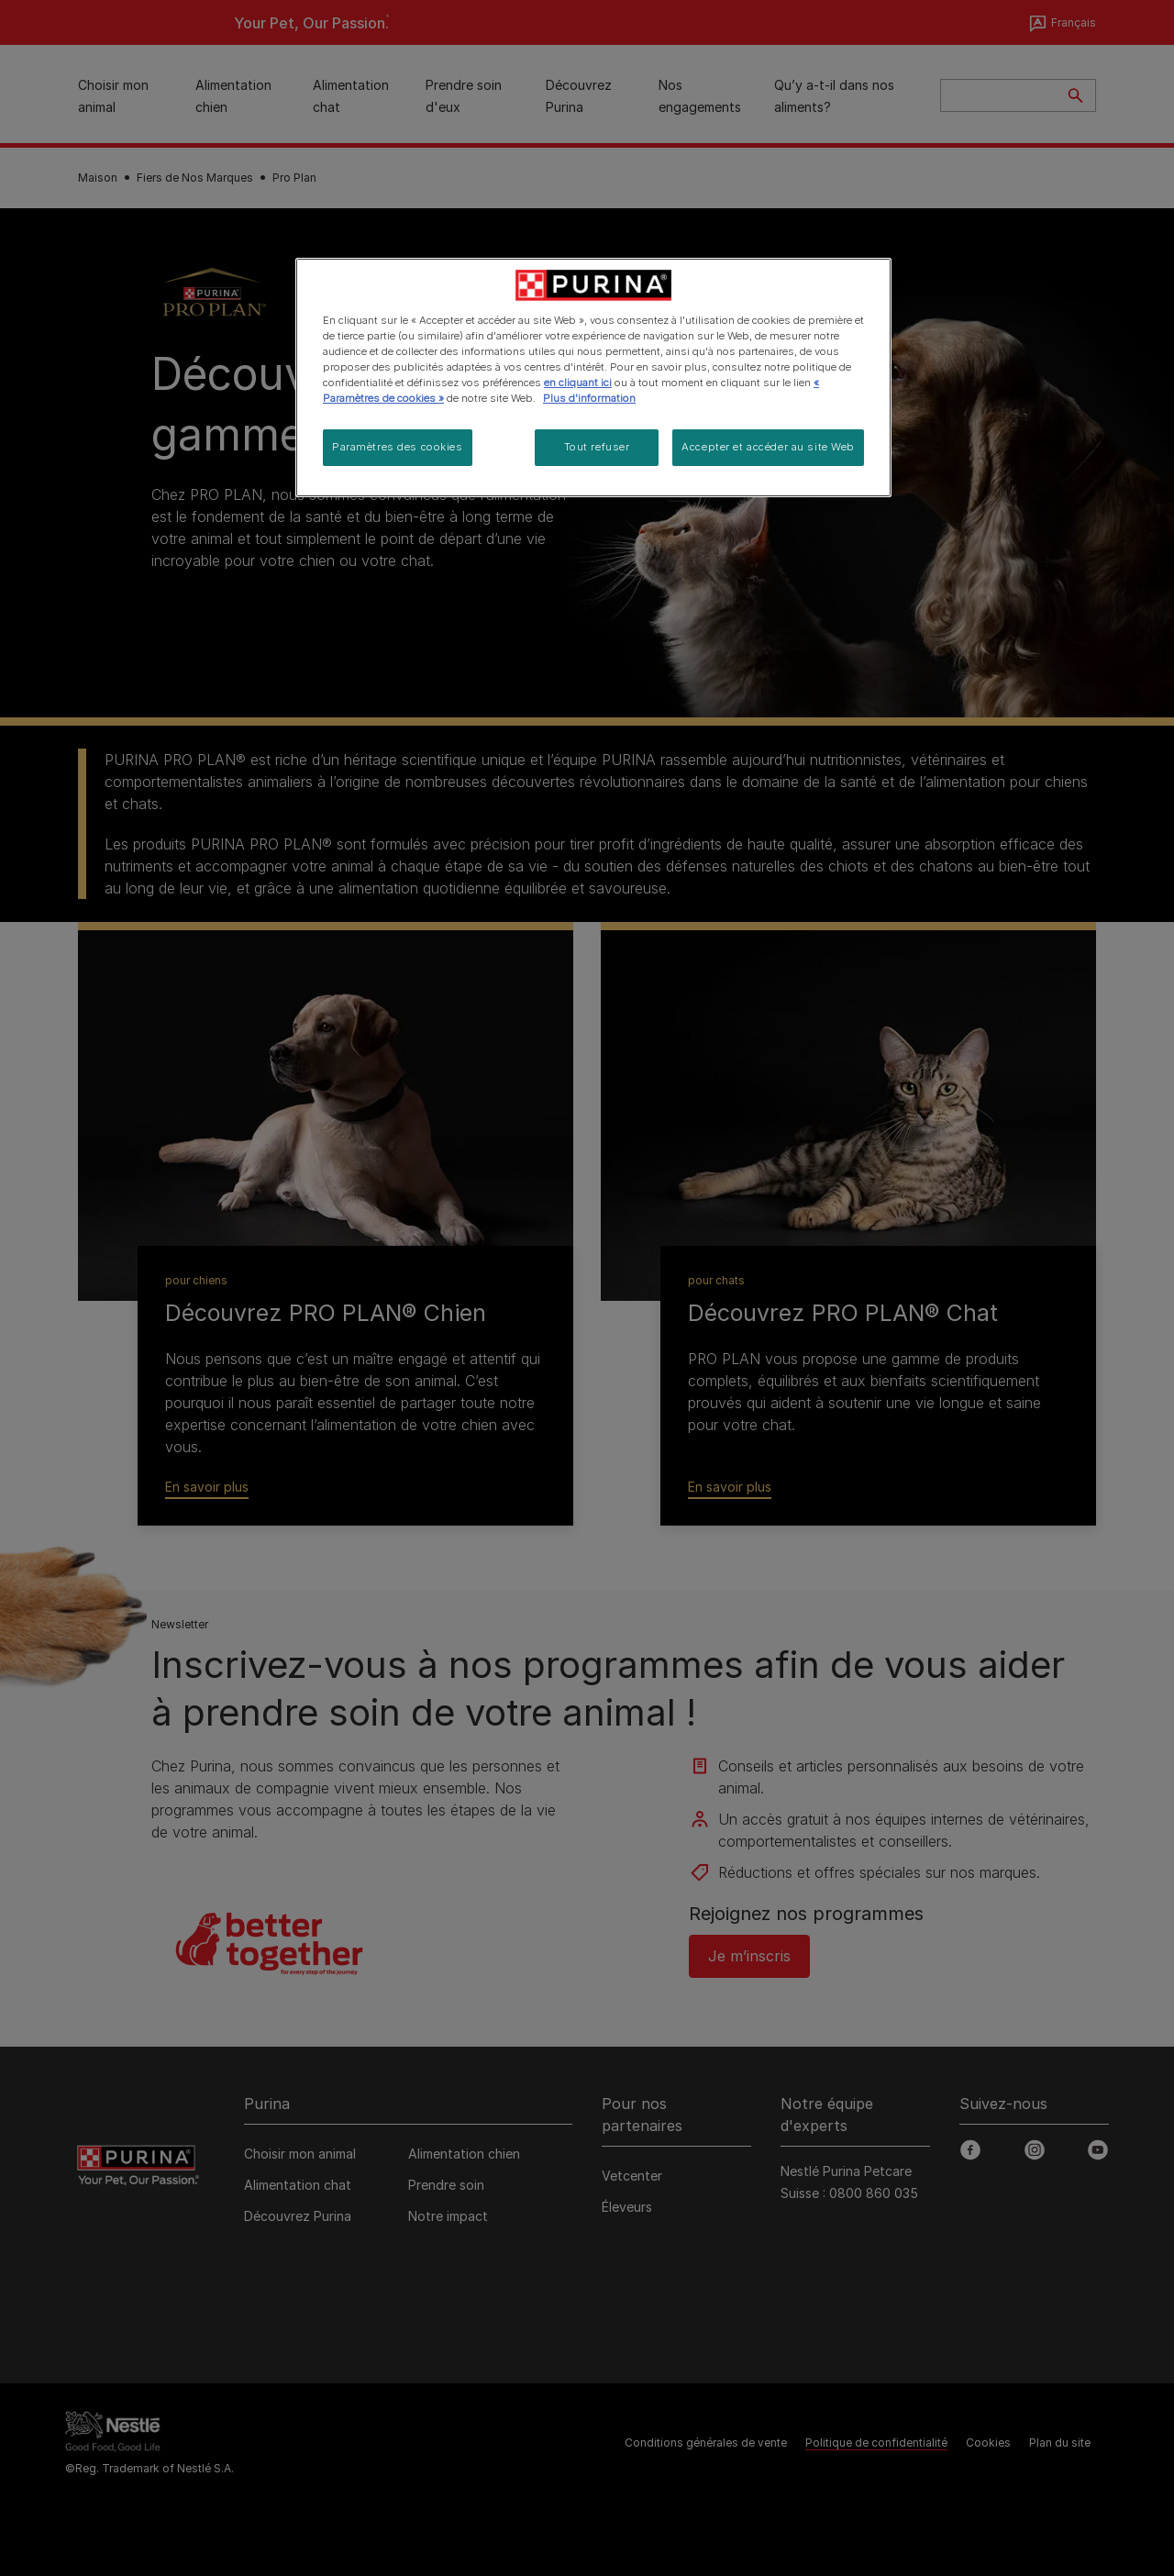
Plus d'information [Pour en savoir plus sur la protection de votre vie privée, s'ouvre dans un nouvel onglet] (589, 398)
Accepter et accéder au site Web (768, 446)
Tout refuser (597, 446)
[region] (593, 377)
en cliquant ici (578, 382)
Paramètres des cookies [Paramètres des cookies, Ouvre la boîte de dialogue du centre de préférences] (397, 446)
